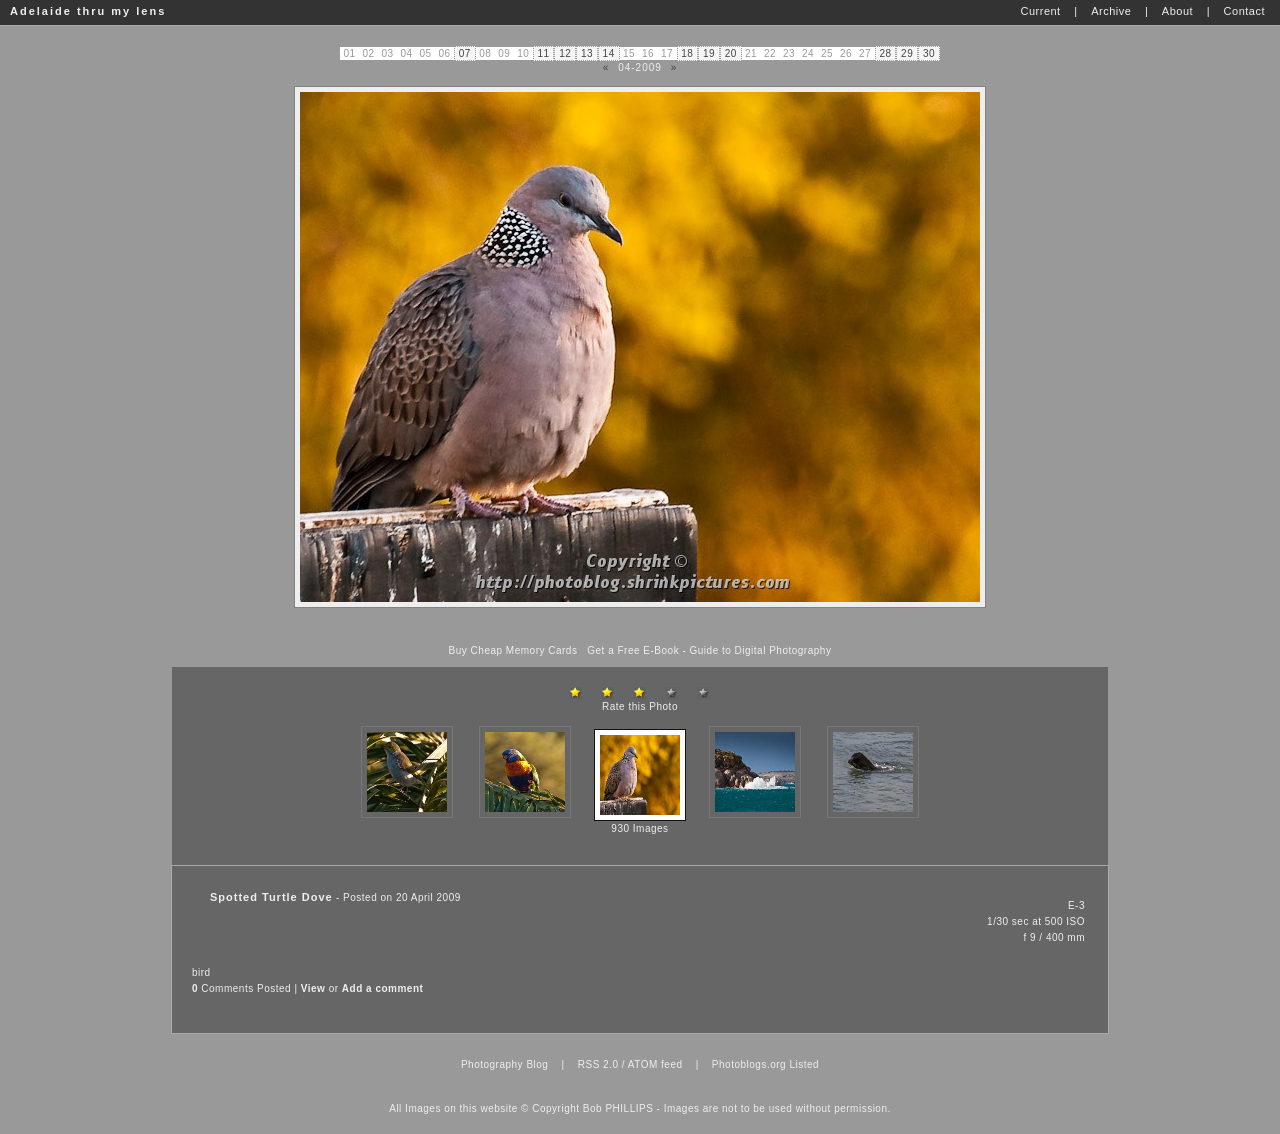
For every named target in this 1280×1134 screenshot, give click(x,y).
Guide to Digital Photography (761, 650)
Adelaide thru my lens (88, 11)
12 (565, 53)
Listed (804, 1064)
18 (687, 53)
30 (929, 53)
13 (587, 53)
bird (201, 972)
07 (465, 53)
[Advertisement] (640, 626)
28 (885, 53)
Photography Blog (505, 1064)
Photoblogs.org (749, 1064)
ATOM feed (655, 1064)
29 (907, 53)
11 (543, 53)
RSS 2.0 (598, 1064)
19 (709, 53)
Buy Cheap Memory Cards (513, 650)
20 (731, 53)
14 (609, 53)
